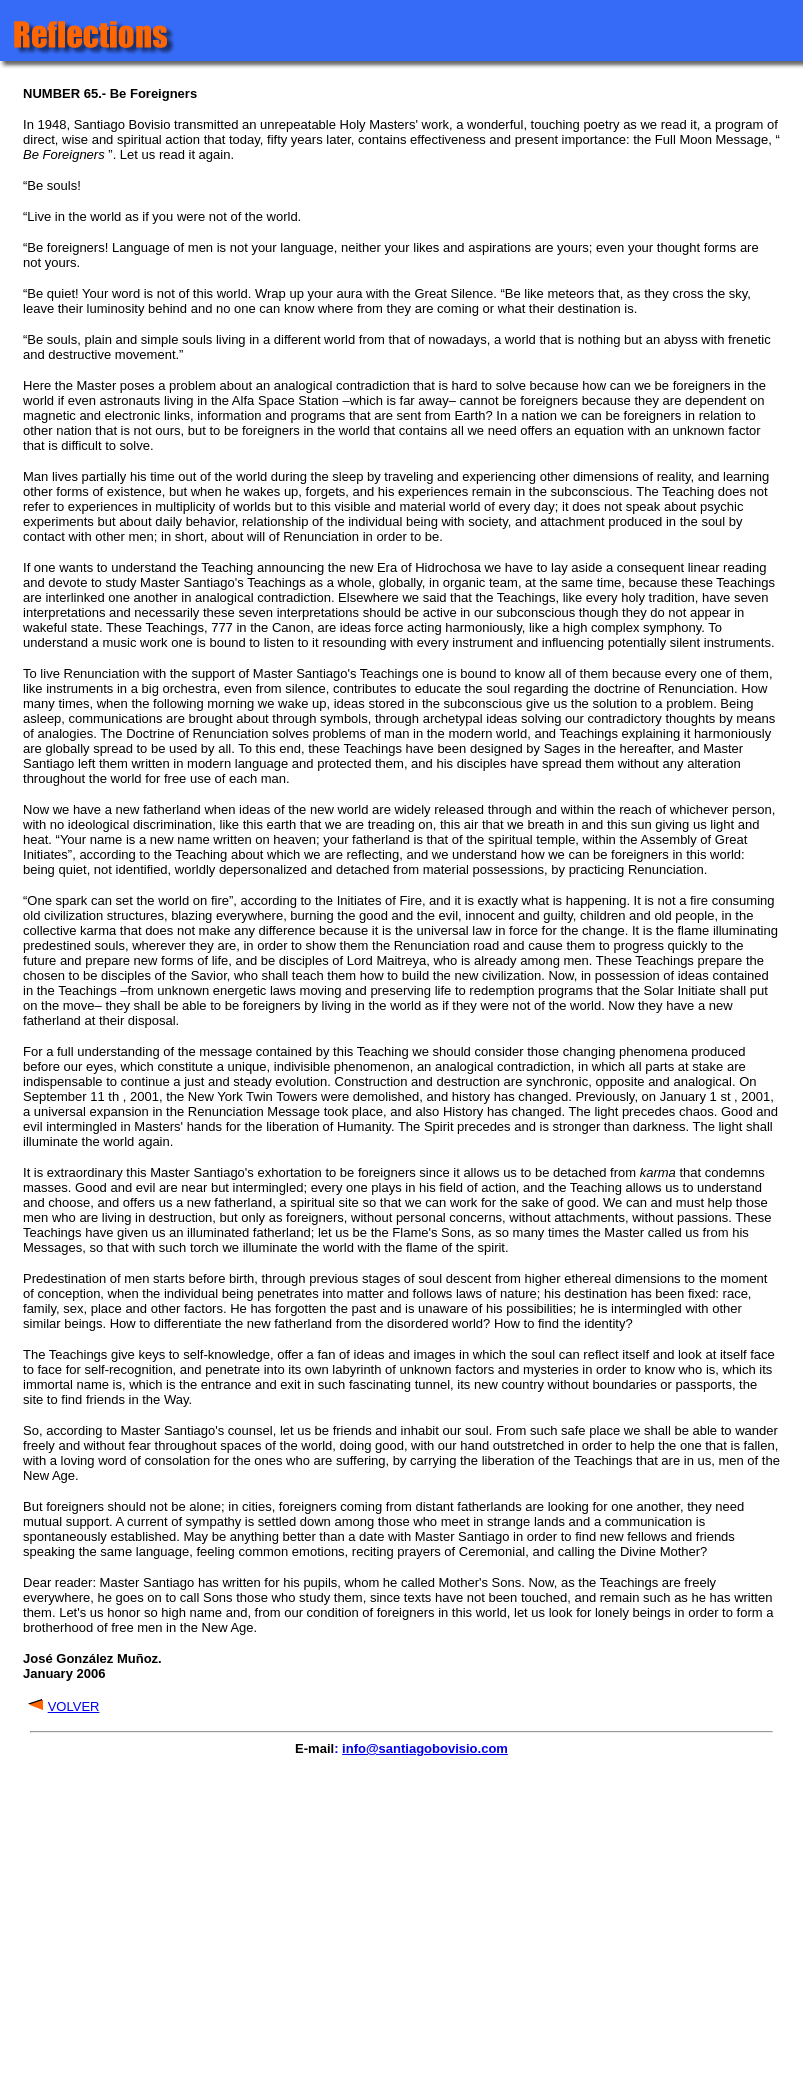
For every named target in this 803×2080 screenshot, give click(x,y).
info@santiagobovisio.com (425, 1748)
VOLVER (74, 1706)
